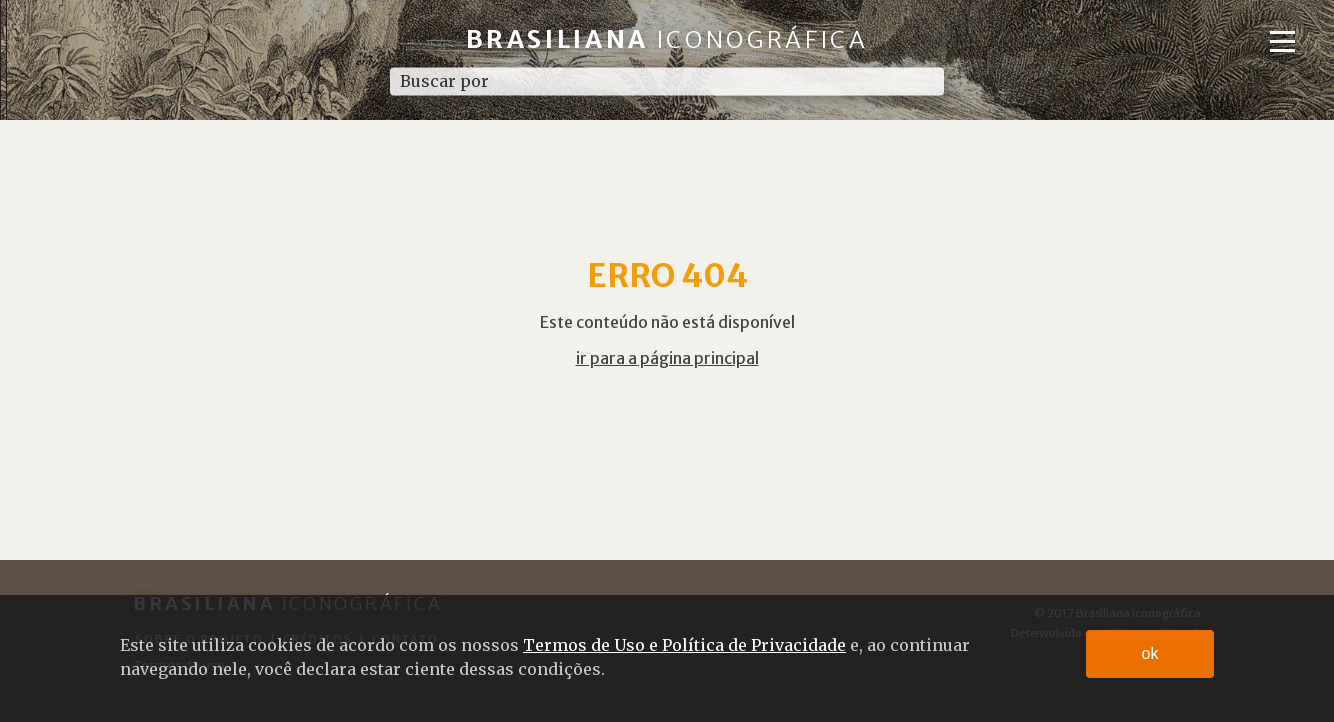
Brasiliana (667, 39)
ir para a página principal (667, 358)
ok (1150, 653)
